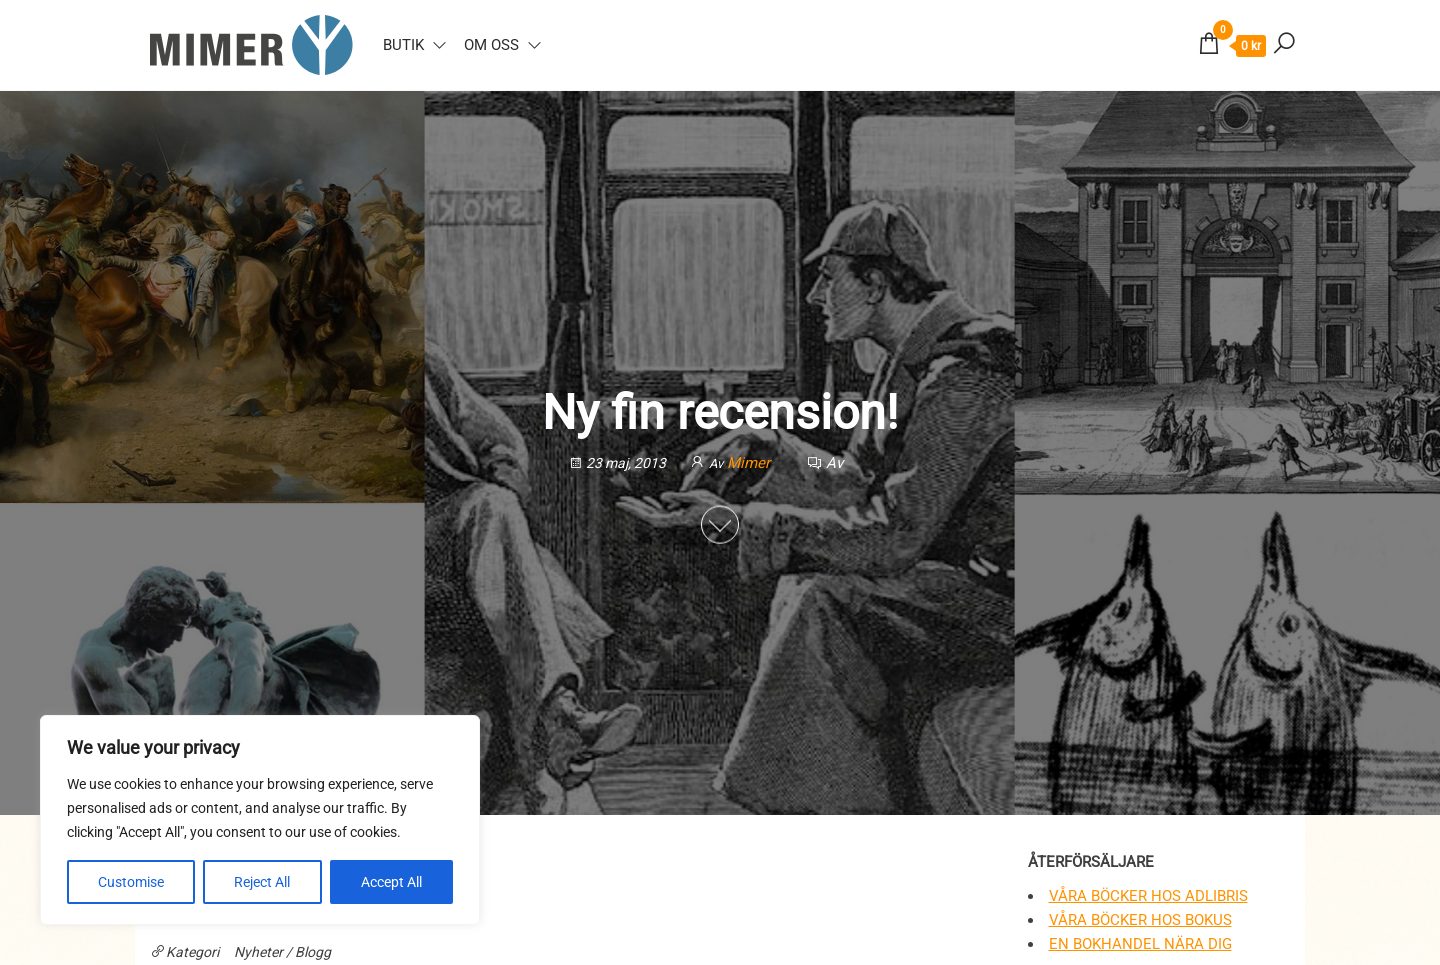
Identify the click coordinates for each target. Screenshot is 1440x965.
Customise (131, 882)
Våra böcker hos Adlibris (1148, 896)
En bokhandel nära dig (1140, 944)
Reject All (262, 882)
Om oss (491, 45)
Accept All (391, 882)
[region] (260, 820)
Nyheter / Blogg (282, 952)
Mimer (750, 463)
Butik (403, 45)
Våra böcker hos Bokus (1140, 920)
